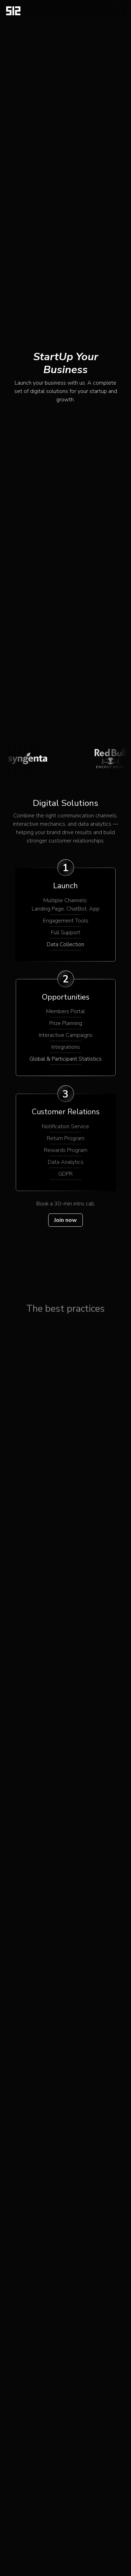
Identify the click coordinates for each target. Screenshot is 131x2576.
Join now (65, 1220)
